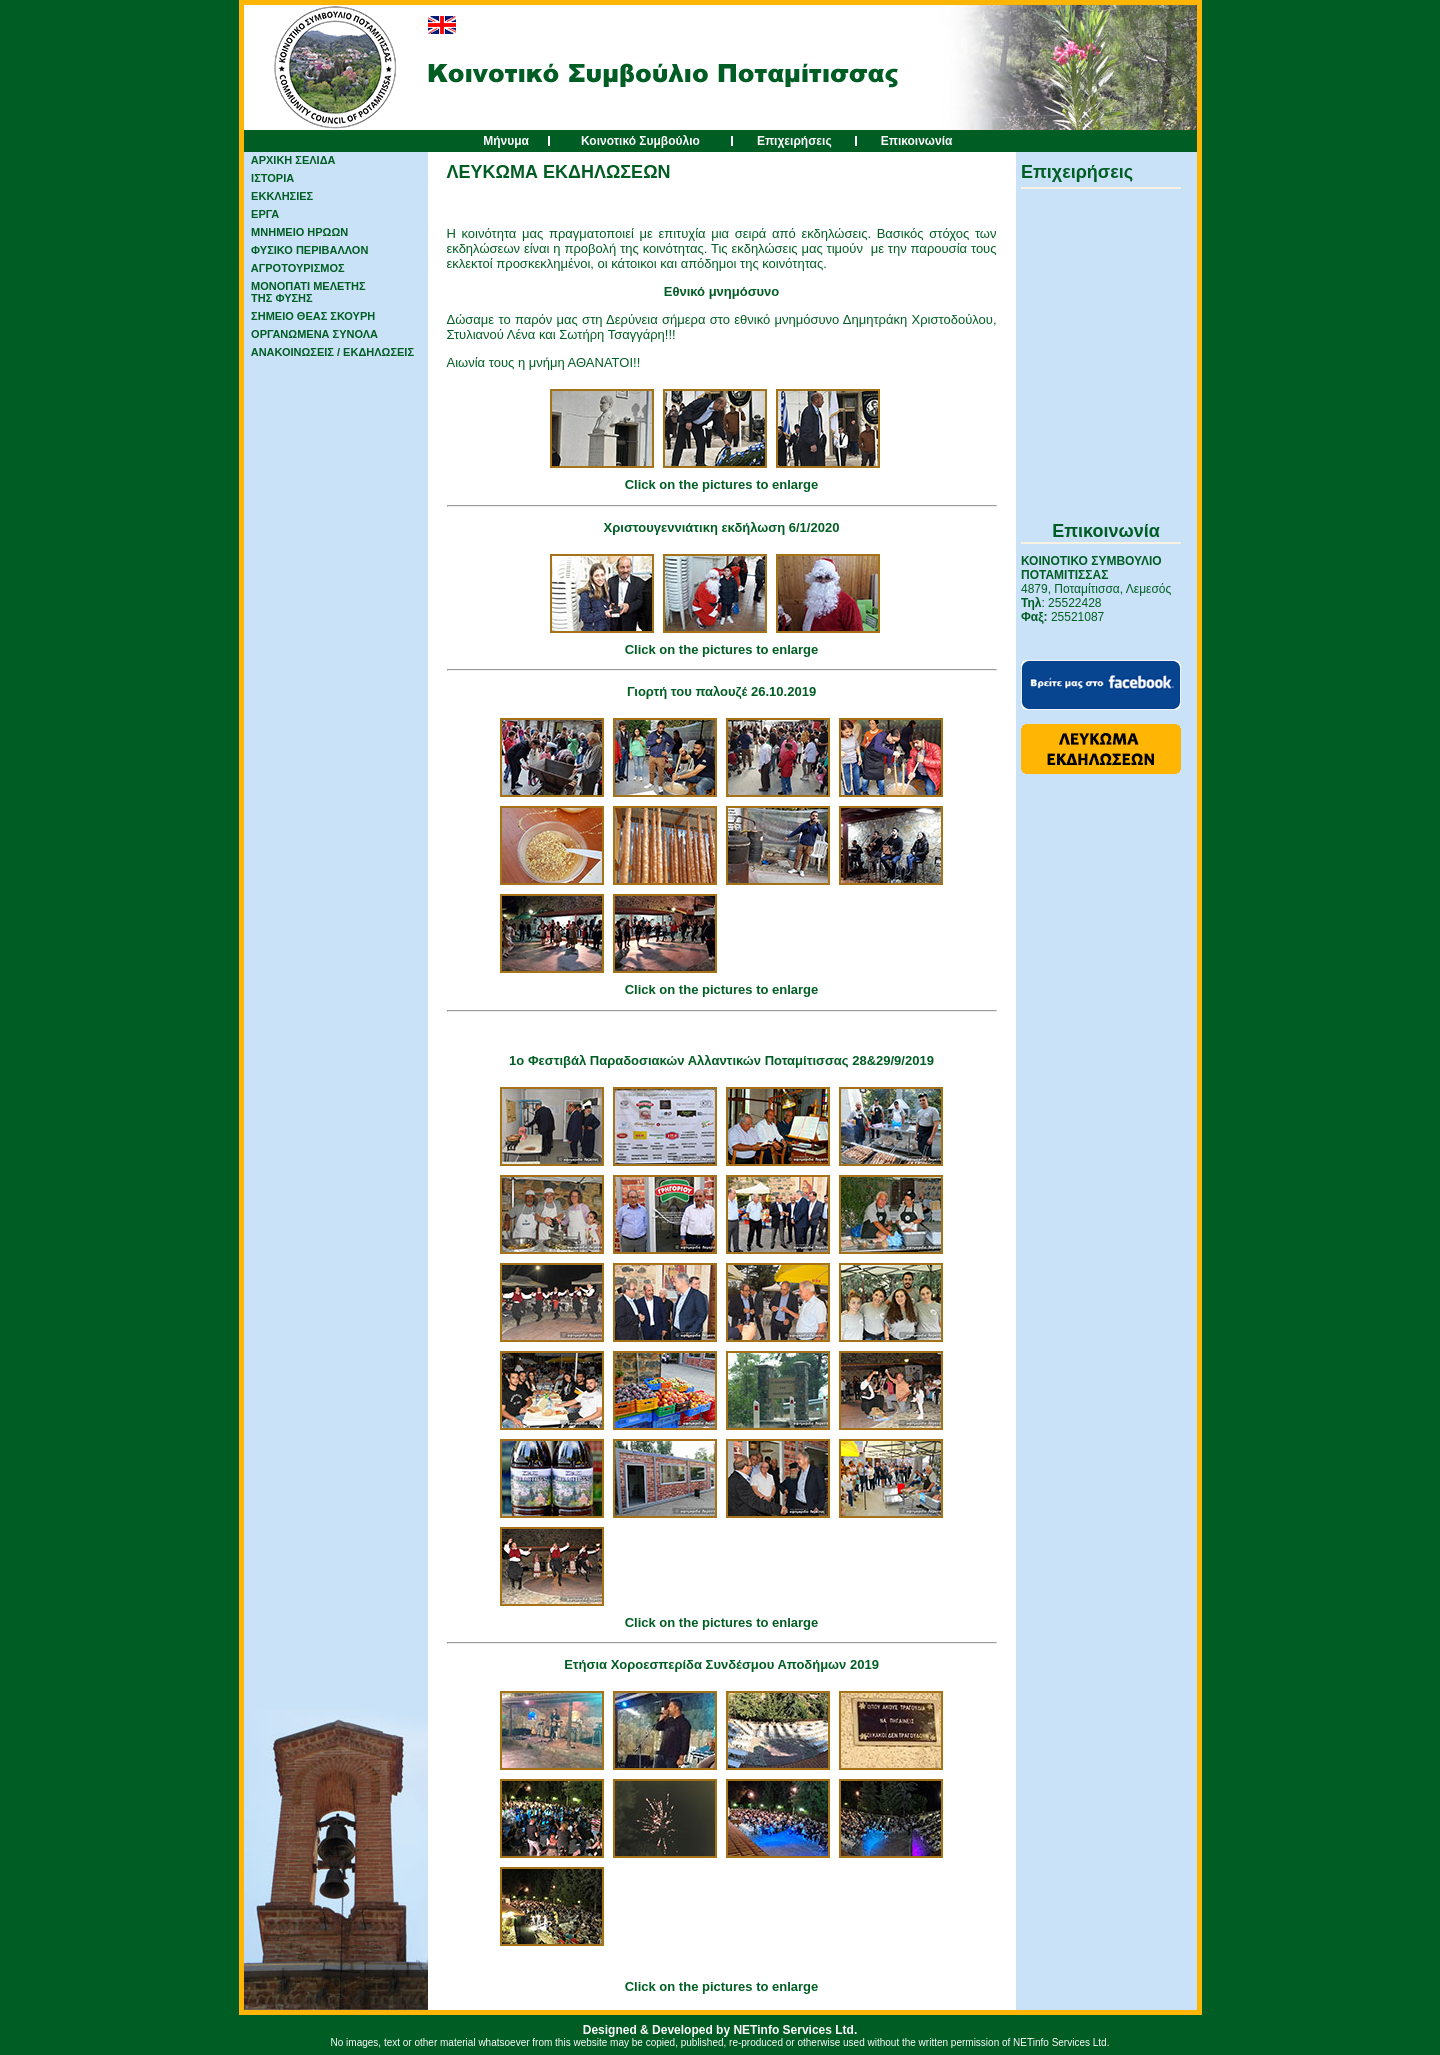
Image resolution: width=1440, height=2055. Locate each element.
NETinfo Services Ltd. (795, 2030)
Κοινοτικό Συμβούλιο (640, 141)
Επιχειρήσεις (794, 141)
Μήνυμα (506, 141)
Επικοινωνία (917, 141)
